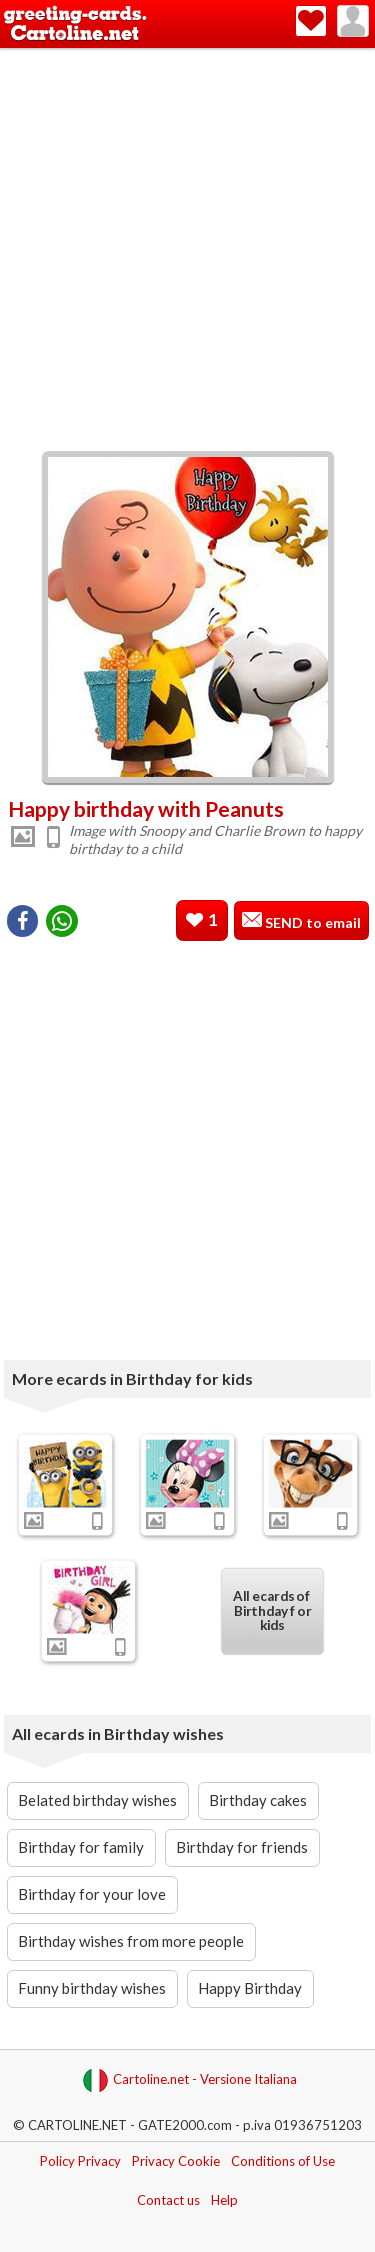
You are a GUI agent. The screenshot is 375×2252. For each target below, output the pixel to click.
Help (224, 2200)
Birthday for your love (92, 1894)
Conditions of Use (283, 2161)
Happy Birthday (250, 1988)
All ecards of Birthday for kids (272, 1611)
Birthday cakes (258, 1800)
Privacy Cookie (176, 2161)
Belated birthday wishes (97, 1800)
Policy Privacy (80, 2161)
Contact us (168, 2200)
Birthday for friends (242, 1847)
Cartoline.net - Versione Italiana (189, 2080)
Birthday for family (81, 1847)
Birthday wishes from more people (131, 1941)
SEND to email (311, 922)
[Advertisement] (187, 245)
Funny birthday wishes (92, 1988)
